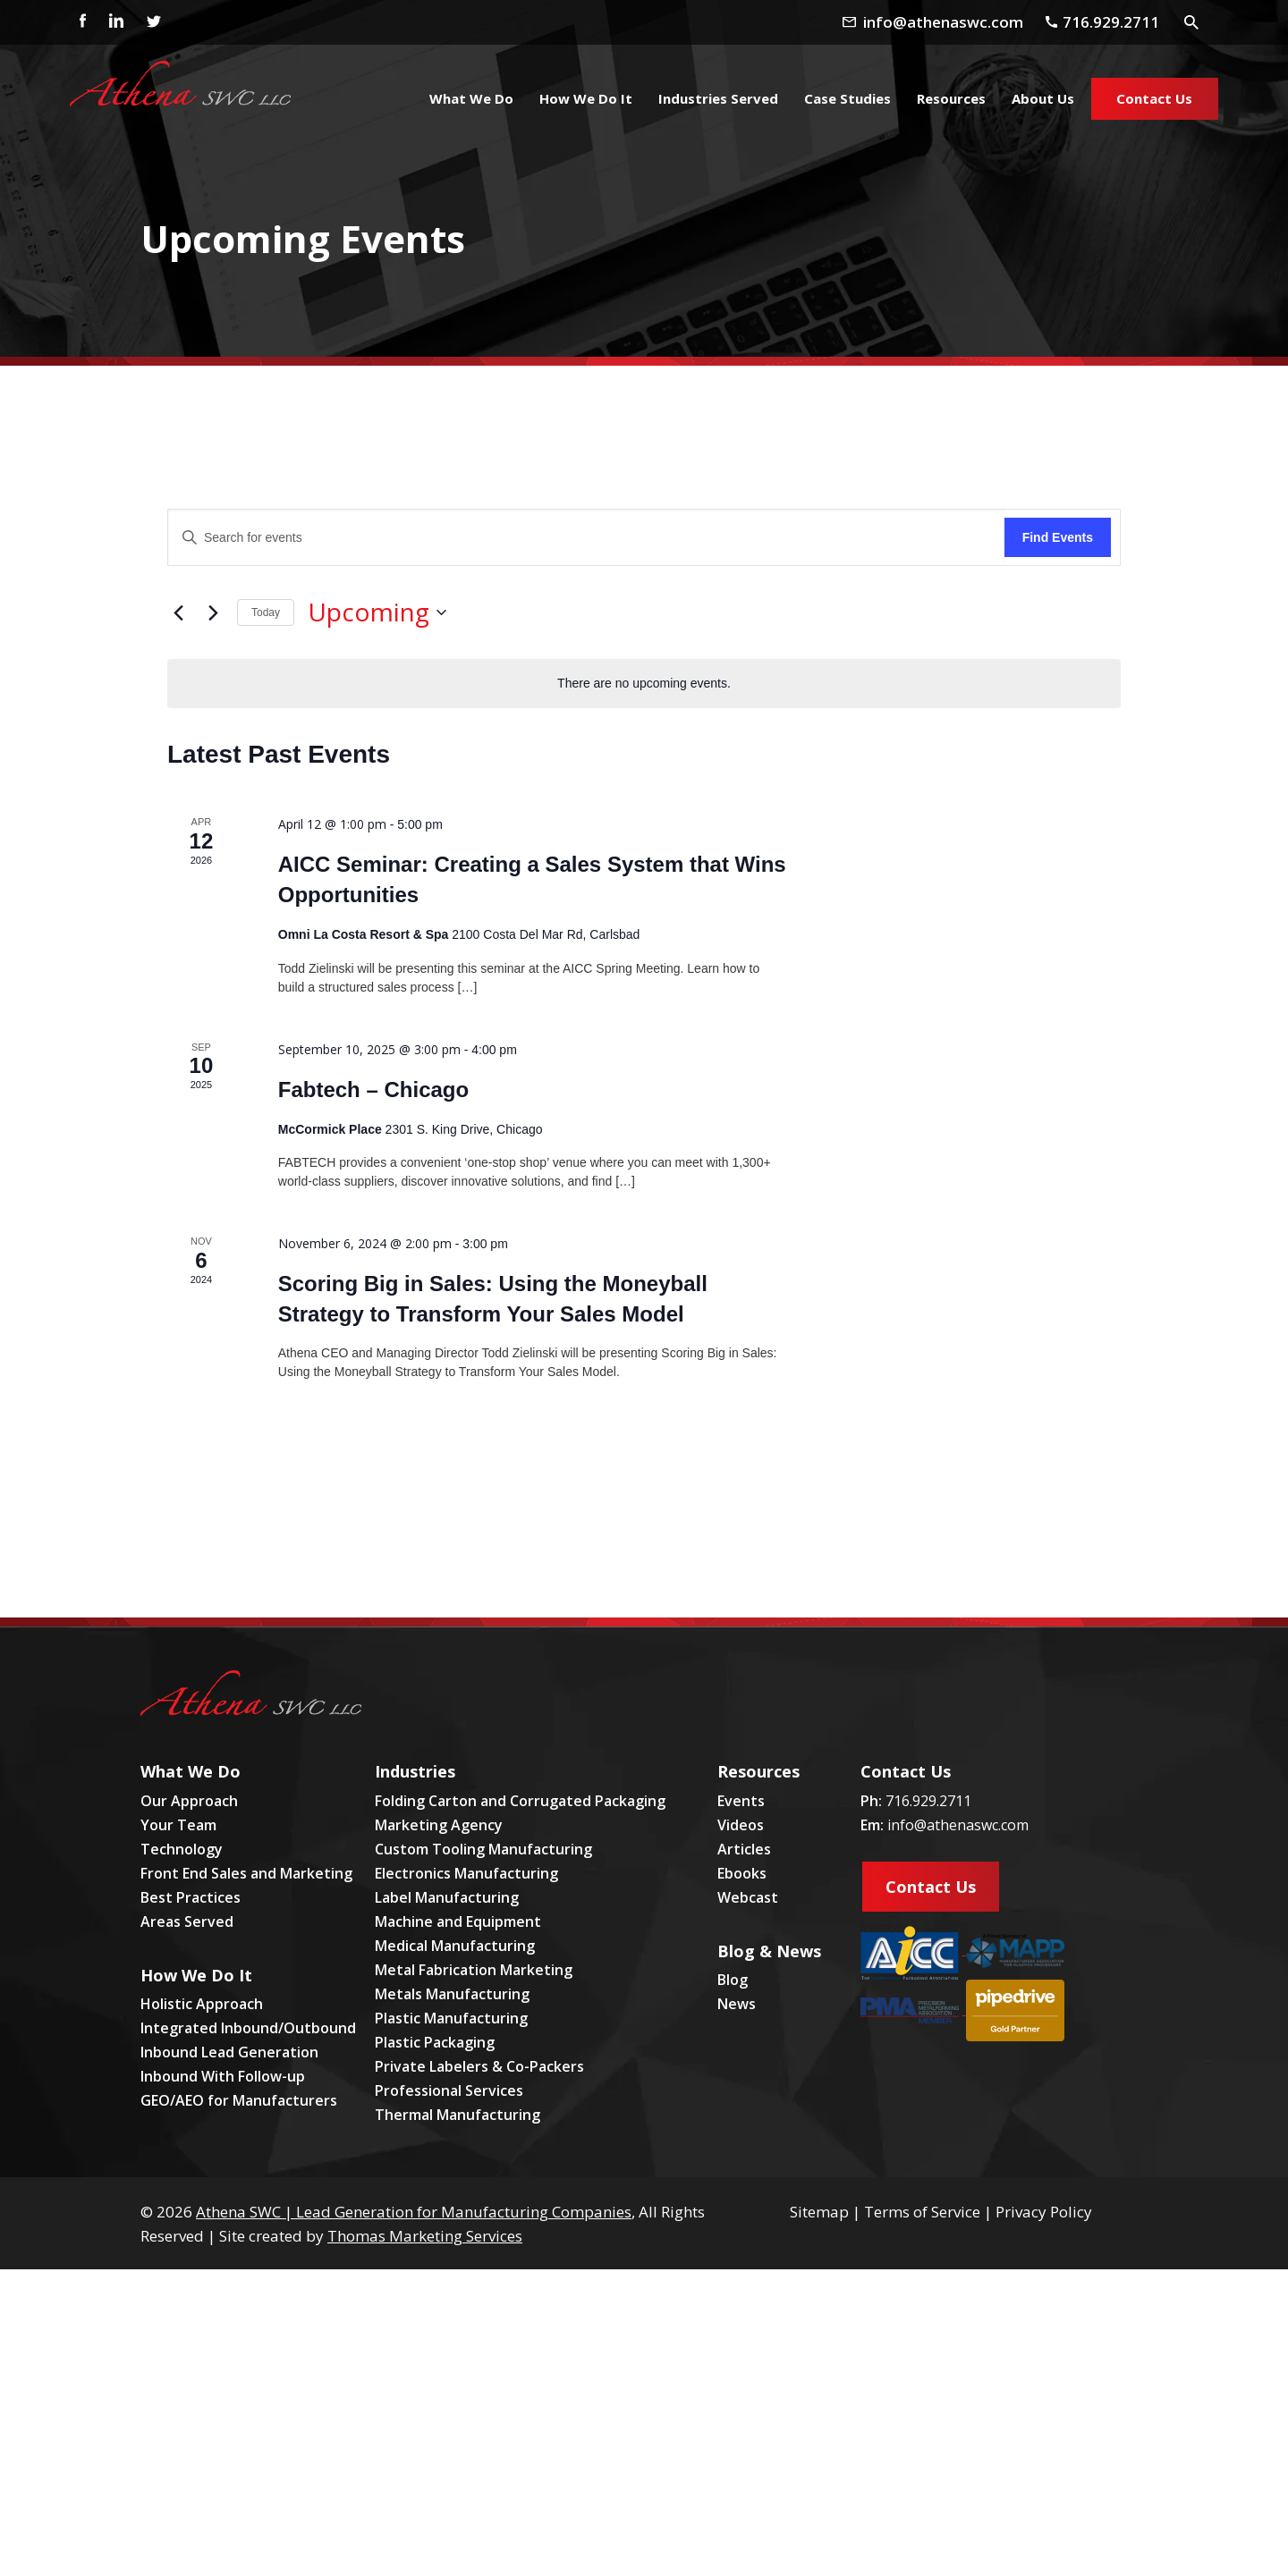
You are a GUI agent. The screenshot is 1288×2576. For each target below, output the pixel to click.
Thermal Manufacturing (457, 2114)
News (736, 2004)
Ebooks (742, 1873)
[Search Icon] (1192, 21)
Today (265, 612)
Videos (740, 1825)
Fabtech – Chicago (373, 1089)
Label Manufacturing (447, 1897)
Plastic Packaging (435, 2042)
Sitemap (819, 2211)
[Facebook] (78, 22)
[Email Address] (947, 22)
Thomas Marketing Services (424, 2235)
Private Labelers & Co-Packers (479, 2066)
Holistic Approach (201, 2004)
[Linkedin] (115, 22)
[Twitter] (153, 22)
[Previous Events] (178, 612)
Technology (181, 1849)
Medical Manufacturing (455, 1945)
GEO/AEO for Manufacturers (238, 2100)
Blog (732, 1979)
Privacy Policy (1044, 2211)
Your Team (178, 1825)
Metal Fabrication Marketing (473, 1970)
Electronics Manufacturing (466, 1873)
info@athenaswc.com (958, 1825)
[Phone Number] (1108, 22)
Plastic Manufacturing (451, 2018)
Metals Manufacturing (452, 1994)
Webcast (747, 1897)
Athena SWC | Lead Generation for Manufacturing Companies (413, 2211)
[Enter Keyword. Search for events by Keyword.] (586, 538)
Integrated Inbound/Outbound (248, 2028)
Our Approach (189, 1801)
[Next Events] (213, 612)
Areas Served (186, 1921)
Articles (744, 1849)
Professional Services (449, 2090)
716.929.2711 (928, 1801)
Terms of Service (922, 2211)
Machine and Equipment (458, 1921)
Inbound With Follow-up (222, 2076)
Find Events (1057, 537)
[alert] (644, 683)
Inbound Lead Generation (229, 2052)
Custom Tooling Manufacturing (483, 1849)
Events (741, 1801)
